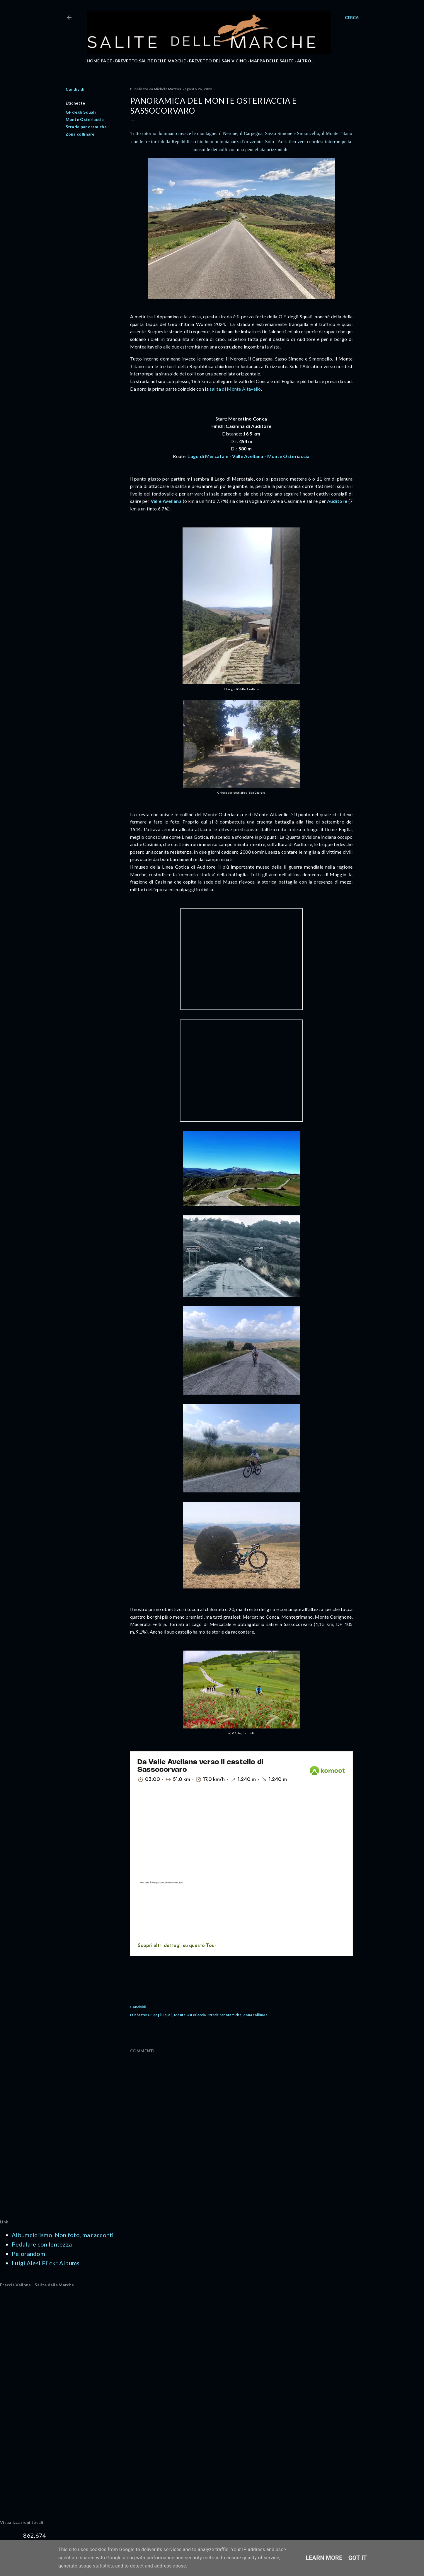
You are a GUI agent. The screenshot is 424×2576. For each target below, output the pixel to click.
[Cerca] (352, 18)
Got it (357, 2557)
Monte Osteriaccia (85, 119)
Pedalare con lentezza (42, 2244)
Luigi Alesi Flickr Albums (46, 2262)
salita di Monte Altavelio (235, 389)
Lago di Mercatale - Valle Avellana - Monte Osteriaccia (248, 456)
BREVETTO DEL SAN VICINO (218, 60)
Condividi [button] (75, 89)
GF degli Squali (81, 112)
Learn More (324, 2557)
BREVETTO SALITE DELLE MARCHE (150, 60)
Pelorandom (28, 2253)
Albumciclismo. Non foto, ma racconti (63, 2234)
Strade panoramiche (86, 126)
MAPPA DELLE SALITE (272, 60)
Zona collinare (80, 133)
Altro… (306, 60)
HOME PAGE (99, 60)
